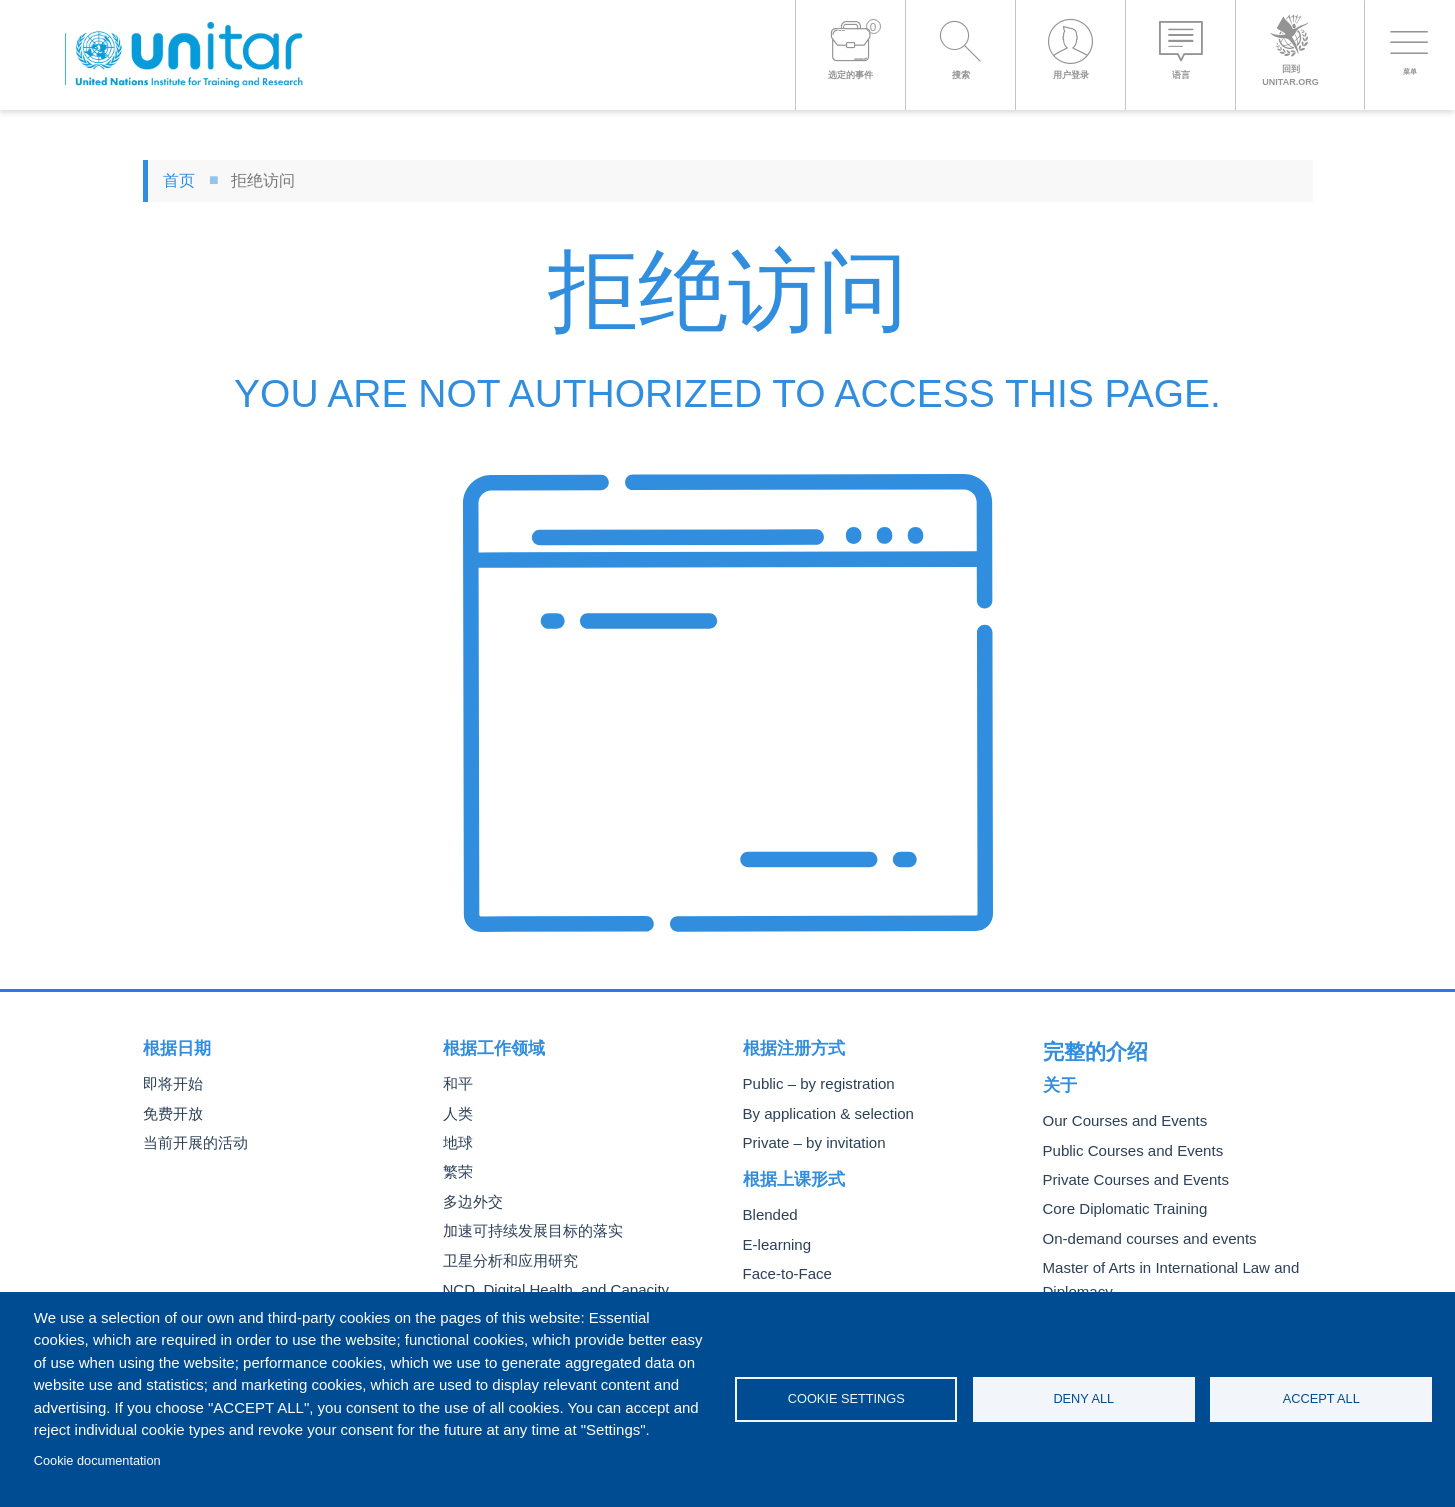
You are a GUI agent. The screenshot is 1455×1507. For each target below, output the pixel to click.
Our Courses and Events (1117, 1114)
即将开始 (171, 1083)
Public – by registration (811, 1083)
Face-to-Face (783, 1268)
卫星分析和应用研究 (506, 1254)
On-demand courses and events (1139, 1227)
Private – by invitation (807, 1140)
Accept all (1321, 1398)
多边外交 (471, 1197)
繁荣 (457, 1168)
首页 (179, 180)
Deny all (1083, 1398)
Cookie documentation (97, 1460)
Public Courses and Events (1124, 1142)
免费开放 (171, 1112)
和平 (457, 1083)
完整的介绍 (1085, 1048)
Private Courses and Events (1126, 1171)
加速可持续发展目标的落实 (527, 1225)
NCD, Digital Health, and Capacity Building (570, 1282)
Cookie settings (846, 1398)
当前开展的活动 (192, 1140)
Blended (768, 1211)
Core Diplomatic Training (1117, 1199)
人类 (457, 1112)
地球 (457, 1140)
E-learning (774, 1240)
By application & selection (820, 1112)
